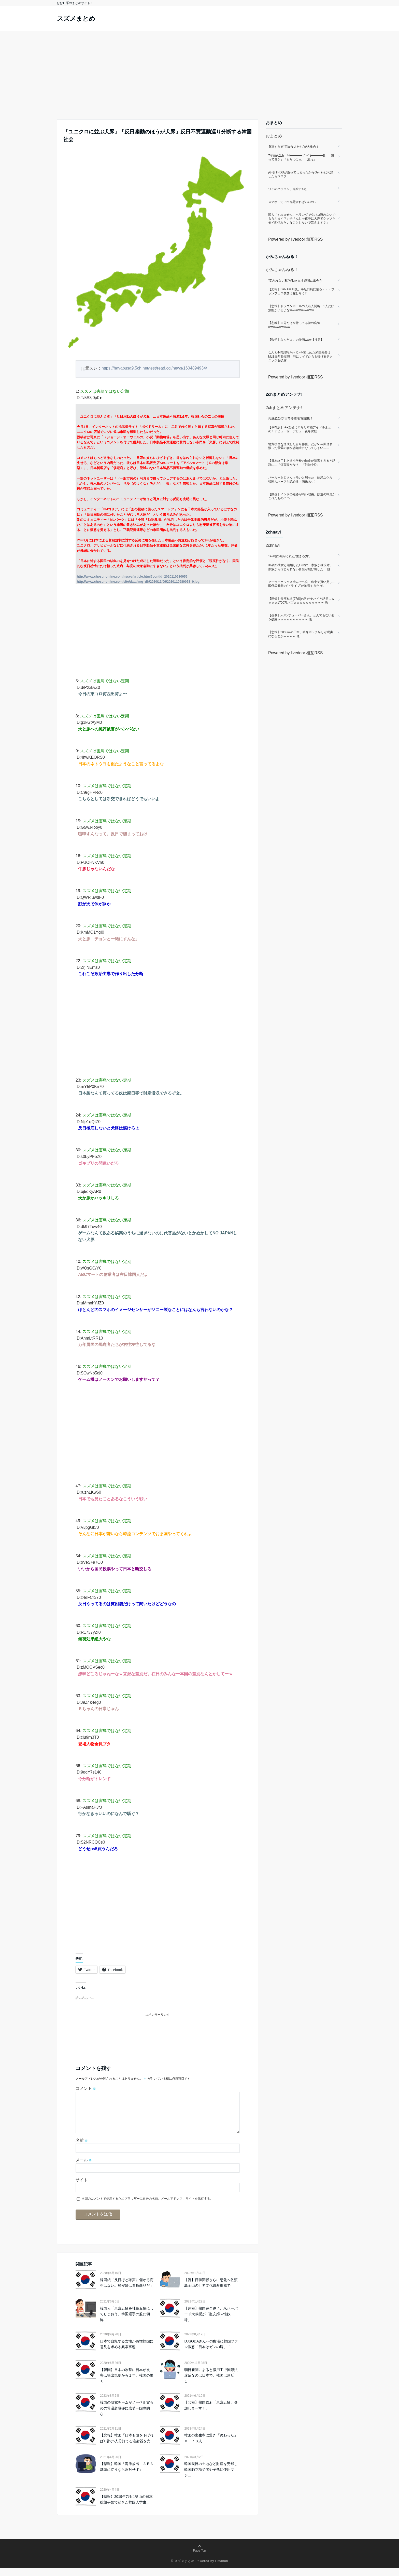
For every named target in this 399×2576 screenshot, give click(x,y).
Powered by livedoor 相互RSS (295, 239)
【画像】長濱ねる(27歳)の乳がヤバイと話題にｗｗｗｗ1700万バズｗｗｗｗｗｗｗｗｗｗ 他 (301, 601)
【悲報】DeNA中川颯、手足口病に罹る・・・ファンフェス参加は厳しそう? (301, 291)
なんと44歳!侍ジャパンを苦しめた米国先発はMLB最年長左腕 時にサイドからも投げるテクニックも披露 (300, 356)
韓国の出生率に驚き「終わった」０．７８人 (211, 2446)
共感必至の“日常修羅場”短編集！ (290, 418)
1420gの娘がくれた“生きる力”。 (290, 556)
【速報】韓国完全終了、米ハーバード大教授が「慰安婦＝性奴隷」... (211, 2322)
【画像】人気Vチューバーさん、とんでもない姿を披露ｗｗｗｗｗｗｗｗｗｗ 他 (301, 617)
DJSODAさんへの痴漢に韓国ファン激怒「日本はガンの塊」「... (211, 2352)
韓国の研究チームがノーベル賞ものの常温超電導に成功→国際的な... (126, 2416)
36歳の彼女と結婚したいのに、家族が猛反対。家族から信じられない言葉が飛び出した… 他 (300, 567)
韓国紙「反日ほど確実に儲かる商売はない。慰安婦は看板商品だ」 (126, 2291)
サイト (82, 2188)
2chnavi (273, 545)
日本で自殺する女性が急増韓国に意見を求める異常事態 (126, 2352)
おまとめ (274, 136)
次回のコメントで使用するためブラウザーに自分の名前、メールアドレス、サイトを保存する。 (147, 2207)
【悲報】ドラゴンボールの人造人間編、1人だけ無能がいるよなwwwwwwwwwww (301, 308)
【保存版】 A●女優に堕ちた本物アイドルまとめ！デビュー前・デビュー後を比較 (299, 429)
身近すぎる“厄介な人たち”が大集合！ (293, 146)
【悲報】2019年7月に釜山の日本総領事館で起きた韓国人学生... (126, 2507)
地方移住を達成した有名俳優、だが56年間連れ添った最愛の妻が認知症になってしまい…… (300, 446)
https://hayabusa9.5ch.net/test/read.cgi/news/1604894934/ (154, 368)
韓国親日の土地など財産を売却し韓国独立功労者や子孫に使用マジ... (211, 2477)
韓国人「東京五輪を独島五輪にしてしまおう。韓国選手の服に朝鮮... (126, 2322)
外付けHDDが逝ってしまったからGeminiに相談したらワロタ (300, 174)
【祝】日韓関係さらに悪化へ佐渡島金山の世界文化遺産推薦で (211, 2291)
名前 (82, 2148)
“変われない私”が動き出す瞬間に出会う (295, 280)
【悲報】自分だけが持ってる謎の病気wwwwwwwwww (294, 325)
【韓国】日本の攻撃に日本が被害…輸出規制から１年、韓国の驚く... (126, 2383)
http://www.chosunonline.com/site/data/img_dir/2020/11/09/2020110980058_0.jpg (138, 581)
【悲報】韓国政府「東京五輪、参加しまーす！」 (211, 2413)
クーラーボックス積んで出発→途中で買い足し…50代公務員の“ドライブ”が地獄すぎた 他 (301, 584)
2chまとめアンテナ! (284, 407)
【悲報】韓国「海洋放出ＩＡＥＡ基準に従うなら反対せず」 (126, 2474)
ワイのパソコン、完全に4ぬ (287, 189)
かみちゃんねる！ (282, 269)
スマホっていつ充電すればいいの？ (292, 202)
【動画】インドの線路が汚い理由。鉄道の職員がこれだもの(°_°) (301, 496)
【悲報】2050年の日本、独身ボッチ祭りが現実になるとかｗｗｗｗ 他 (300, 634)
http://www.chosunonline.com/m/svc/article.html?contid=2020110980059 (132, 576)
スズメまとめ (76, 18)
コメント (86, 2088)
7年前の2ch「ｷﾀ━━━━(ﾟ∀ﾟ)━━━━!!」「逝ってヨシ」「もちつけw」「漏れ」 (301, 157)
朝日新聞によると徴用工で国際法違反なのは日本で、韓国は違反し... (211, 2383)
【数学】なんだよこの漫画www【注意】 (296, 340)
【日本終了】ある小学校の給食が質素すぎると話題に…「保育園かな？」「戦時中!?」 (301, 463)
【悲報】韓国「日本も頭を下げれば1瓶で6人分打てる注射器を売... (126, 2446)
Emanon (221, 2569)
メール (84, 2168)
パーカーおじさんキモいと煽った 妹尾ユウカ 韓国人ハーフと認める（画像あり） (301, 479)
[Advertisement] (199, 69)
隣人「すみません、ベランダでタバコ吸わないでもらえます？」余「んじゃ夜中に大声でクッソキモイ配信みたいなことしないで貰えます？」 (301, 218)
